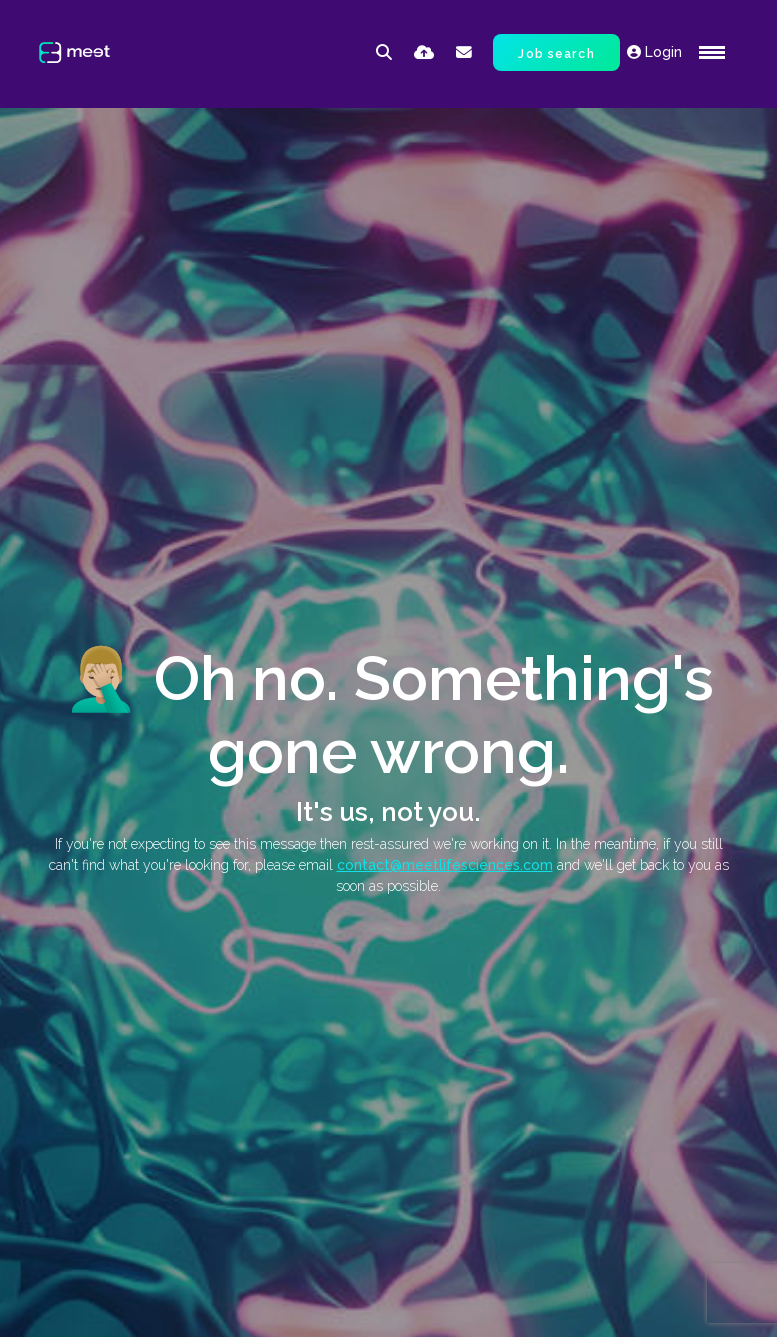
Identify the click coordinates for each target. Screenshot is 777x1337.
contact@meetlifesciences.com (445, 865)
